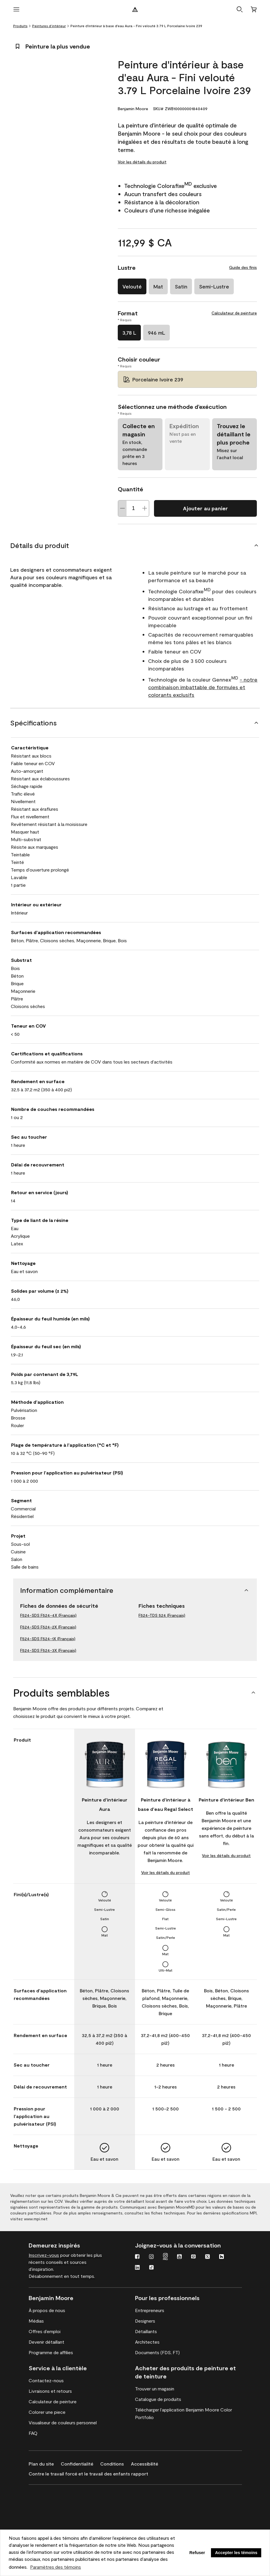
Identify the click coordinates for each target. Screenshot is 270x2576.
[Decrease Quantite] (122, 508)
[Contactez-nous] (46, 2380)
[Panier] (254, 9)
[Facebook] (137, 2257)
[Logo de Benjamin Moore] (135, 9)
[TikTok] (151, 2268)
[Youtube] (179, 2257)
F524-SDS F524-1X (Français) (47, 1638)
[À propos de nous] (47, 2310)
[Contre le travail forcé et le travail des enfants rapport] (92, 2473)
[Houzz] (221, 2257)
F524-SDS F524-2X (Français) (48, 1626)
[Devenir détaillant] (46, 2342)
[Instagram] (151, 2257)
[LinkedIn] (137, 2268)
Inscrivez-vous (44, 2255)
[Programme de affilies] (51, 2352)
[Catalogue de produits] (158, 2399)
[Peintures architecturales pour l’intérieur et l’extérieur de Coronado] (57, 2527)
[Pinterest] (193, 2257)
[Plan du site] (45, 2463)
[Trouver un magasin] (154, 2388)
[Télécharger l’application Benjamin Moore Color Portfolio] (188, 2413)
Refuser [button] (197, 2552)
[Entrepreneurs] (149, 2310)
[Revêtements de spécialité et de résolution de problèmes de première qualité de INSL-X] (57, 2510)
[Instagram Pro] (165, 2257)
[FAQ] (33, 2433)
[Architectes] (147, 2342)
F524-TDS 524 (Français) (162, 1615)
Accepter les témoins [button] (236, 2552)
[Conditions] (115, 2463)
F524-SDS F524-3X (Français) (48, 1650)
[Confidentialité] (80, 2463)
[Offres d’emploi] (44, 2331)
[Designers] (145, 2321)
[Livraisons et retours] (50, 2391)
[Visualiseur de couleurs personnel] (63, 2422)
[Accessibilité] (148, 2463)
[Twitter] (207, 2257)
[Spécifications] (135, 722)
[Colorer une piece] (47, 2412)
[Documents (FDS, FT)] (157, 2352)
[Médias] (36, 2321)
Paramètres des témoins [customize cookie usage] (55, 2567)
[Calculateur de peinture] (53, 2401)
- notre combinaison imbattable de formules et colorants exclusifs (202, 687)
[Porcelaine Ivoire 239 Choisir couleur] (187, 379)
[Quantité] (134, 508)
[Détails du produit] (135, 545)
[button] (240, 9)
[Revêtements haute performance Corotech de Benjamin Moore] (57, 2493)
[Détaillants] (146, 2331)
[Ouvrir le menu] (16, 9)
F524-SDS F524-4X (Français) (48, 1615)
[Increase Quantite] (145, 508)
